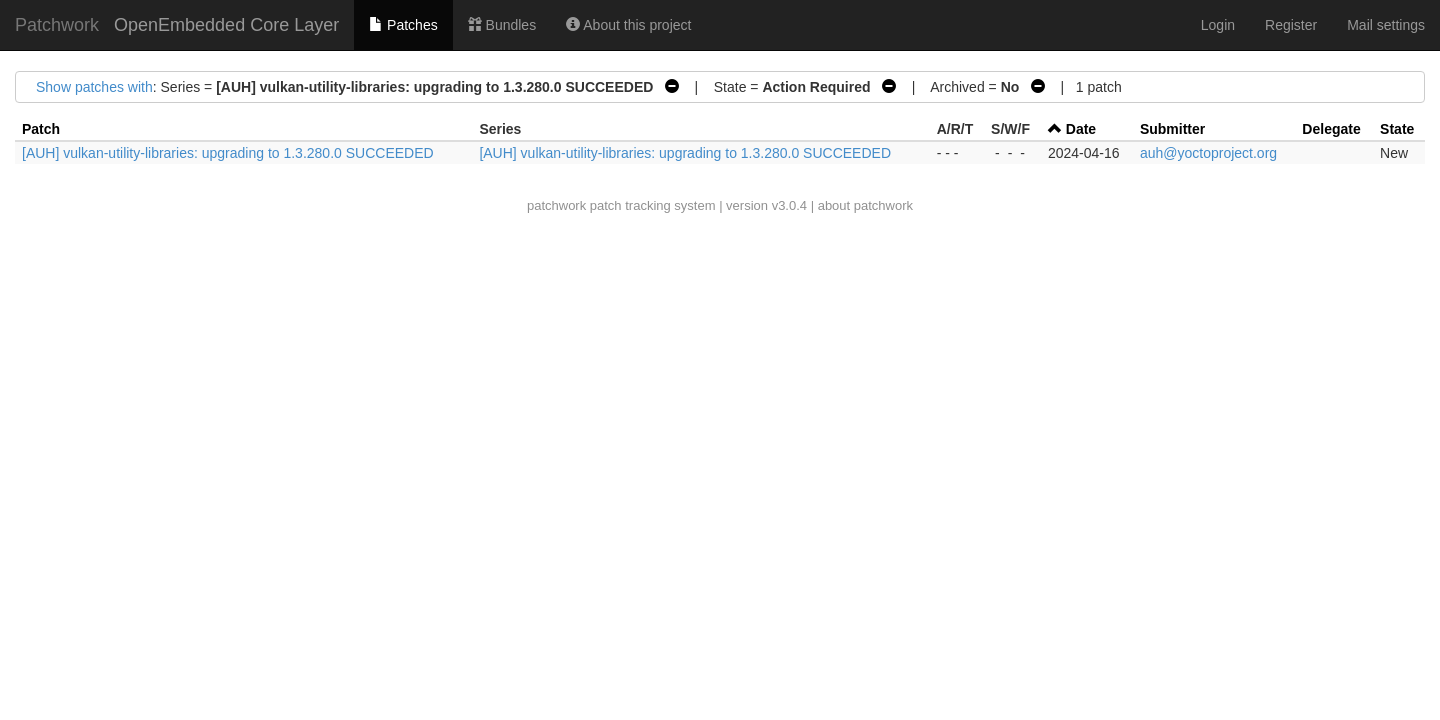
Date (1081, 129)
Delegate (1331, 129)
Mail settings (1386, 25)
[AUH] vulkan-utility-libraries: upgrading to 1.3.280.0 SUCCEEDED (228, 153)
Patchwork (57, 25)
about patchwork (865, 205)
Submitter (1172, 129)
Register (1291, 25)
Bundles (502, 25)
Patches (403, 25)
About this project (628, 25)
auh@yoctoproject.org (1208, 153)
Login (1218, 25)
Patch (41, 129)
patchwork (556, 205)
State (1397, 129)
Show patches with (94, 87)
